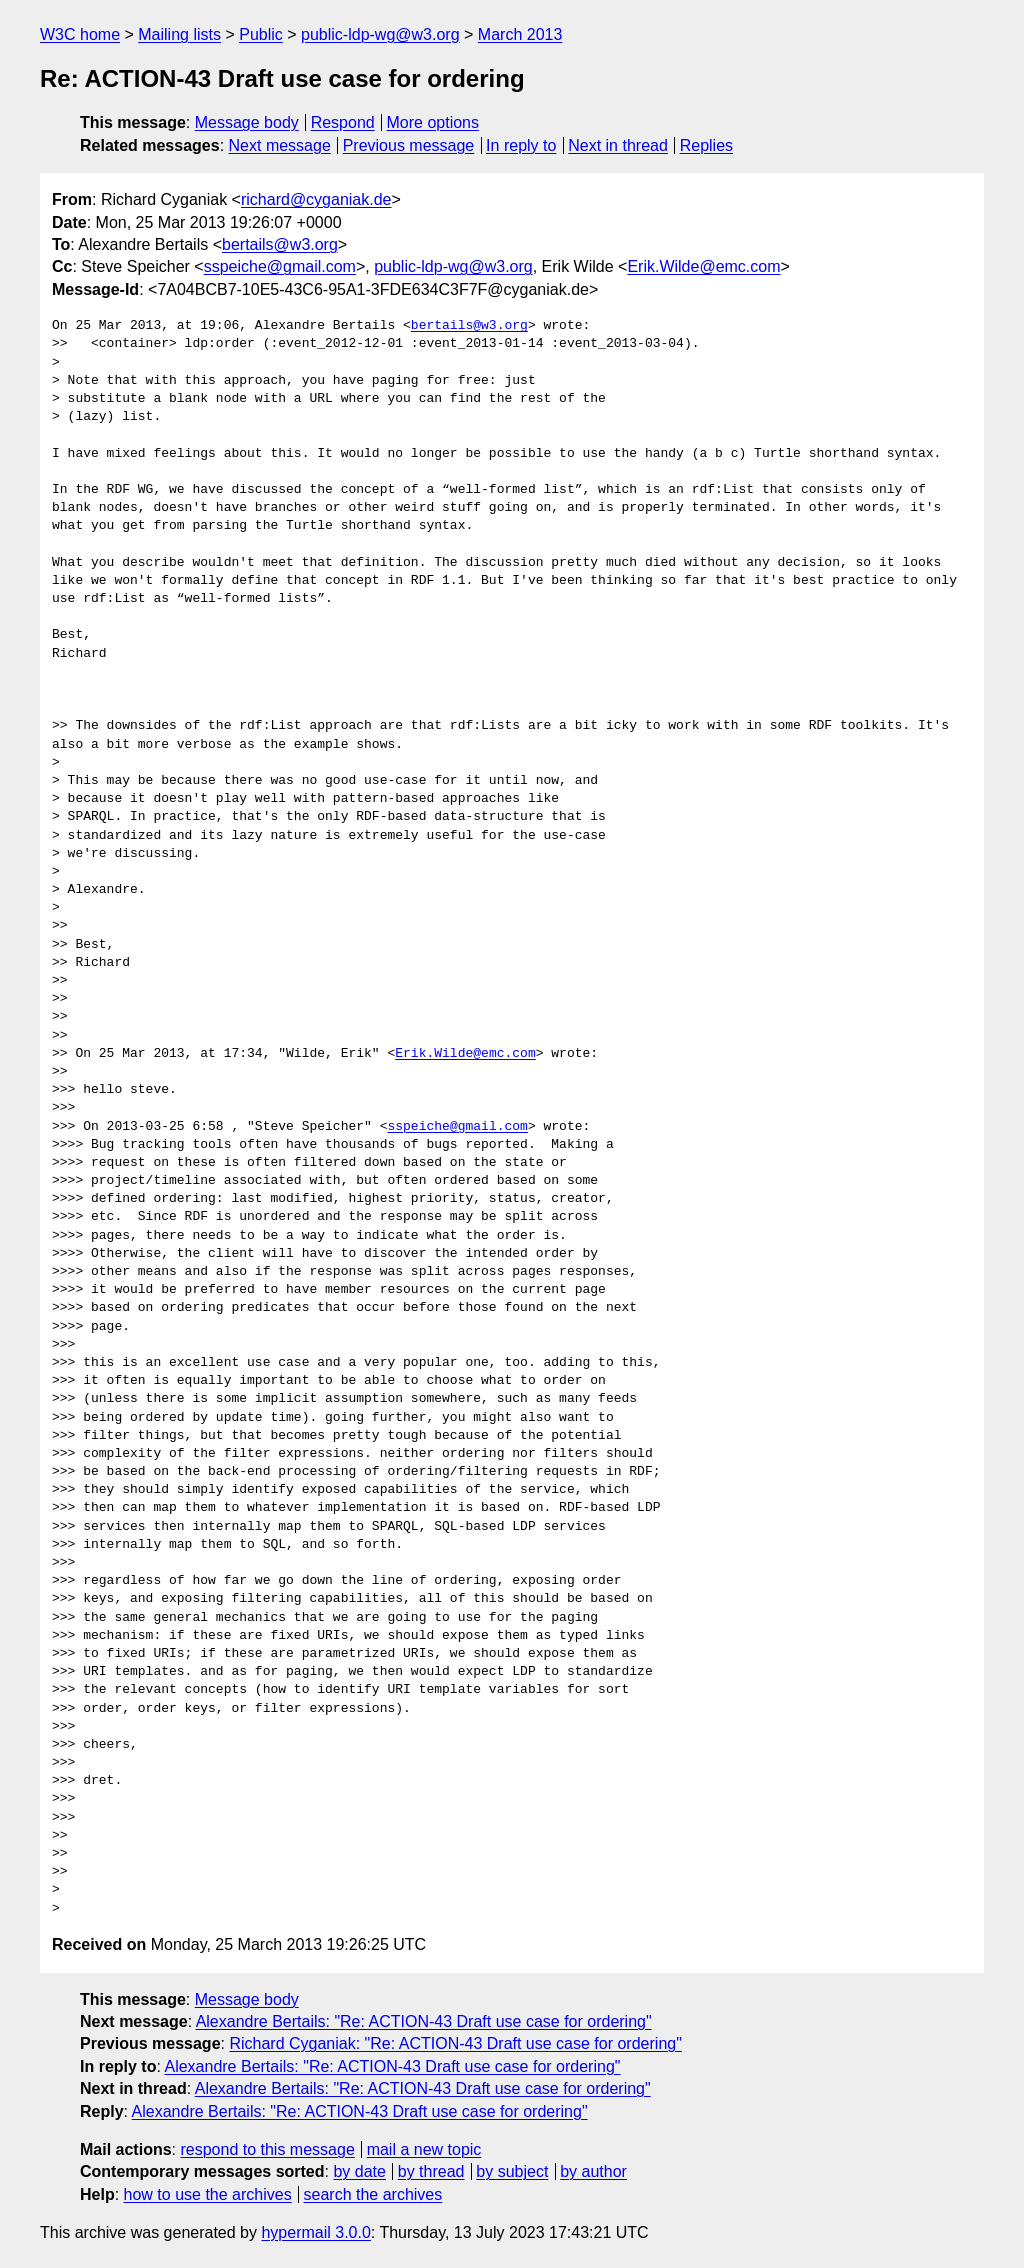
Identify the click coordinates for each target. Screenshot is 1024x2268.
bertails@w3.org (280, 244)
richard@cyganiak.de (316, 199)
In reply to (521, 145)
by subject (512, 2171)
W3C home (80, 34)
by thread (431, 2171)
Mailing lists (179, 34)
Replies (706, 145)
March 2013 (520, 34)
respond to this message (267, 2149)
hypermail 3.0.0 (315, 2232)
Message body (247, 122)
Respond (343, 122)
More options (433, 122)
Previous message (409, 145)
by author (593, 2171)
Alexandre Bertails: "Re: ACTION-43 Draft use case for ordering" (424, 2021)
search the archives (373, 2194)
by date (359, 2171)
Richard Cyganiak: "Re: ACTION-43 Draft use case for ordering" (455, 2043)
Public (261, 34)
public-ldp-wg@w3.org (380, 34)
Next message (280, 145)
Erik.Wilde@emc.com (703, 266)
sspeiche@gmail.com (280, 266)
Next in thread (618, 145)
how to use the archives (208, 2194)
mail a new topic (424, 2149)
